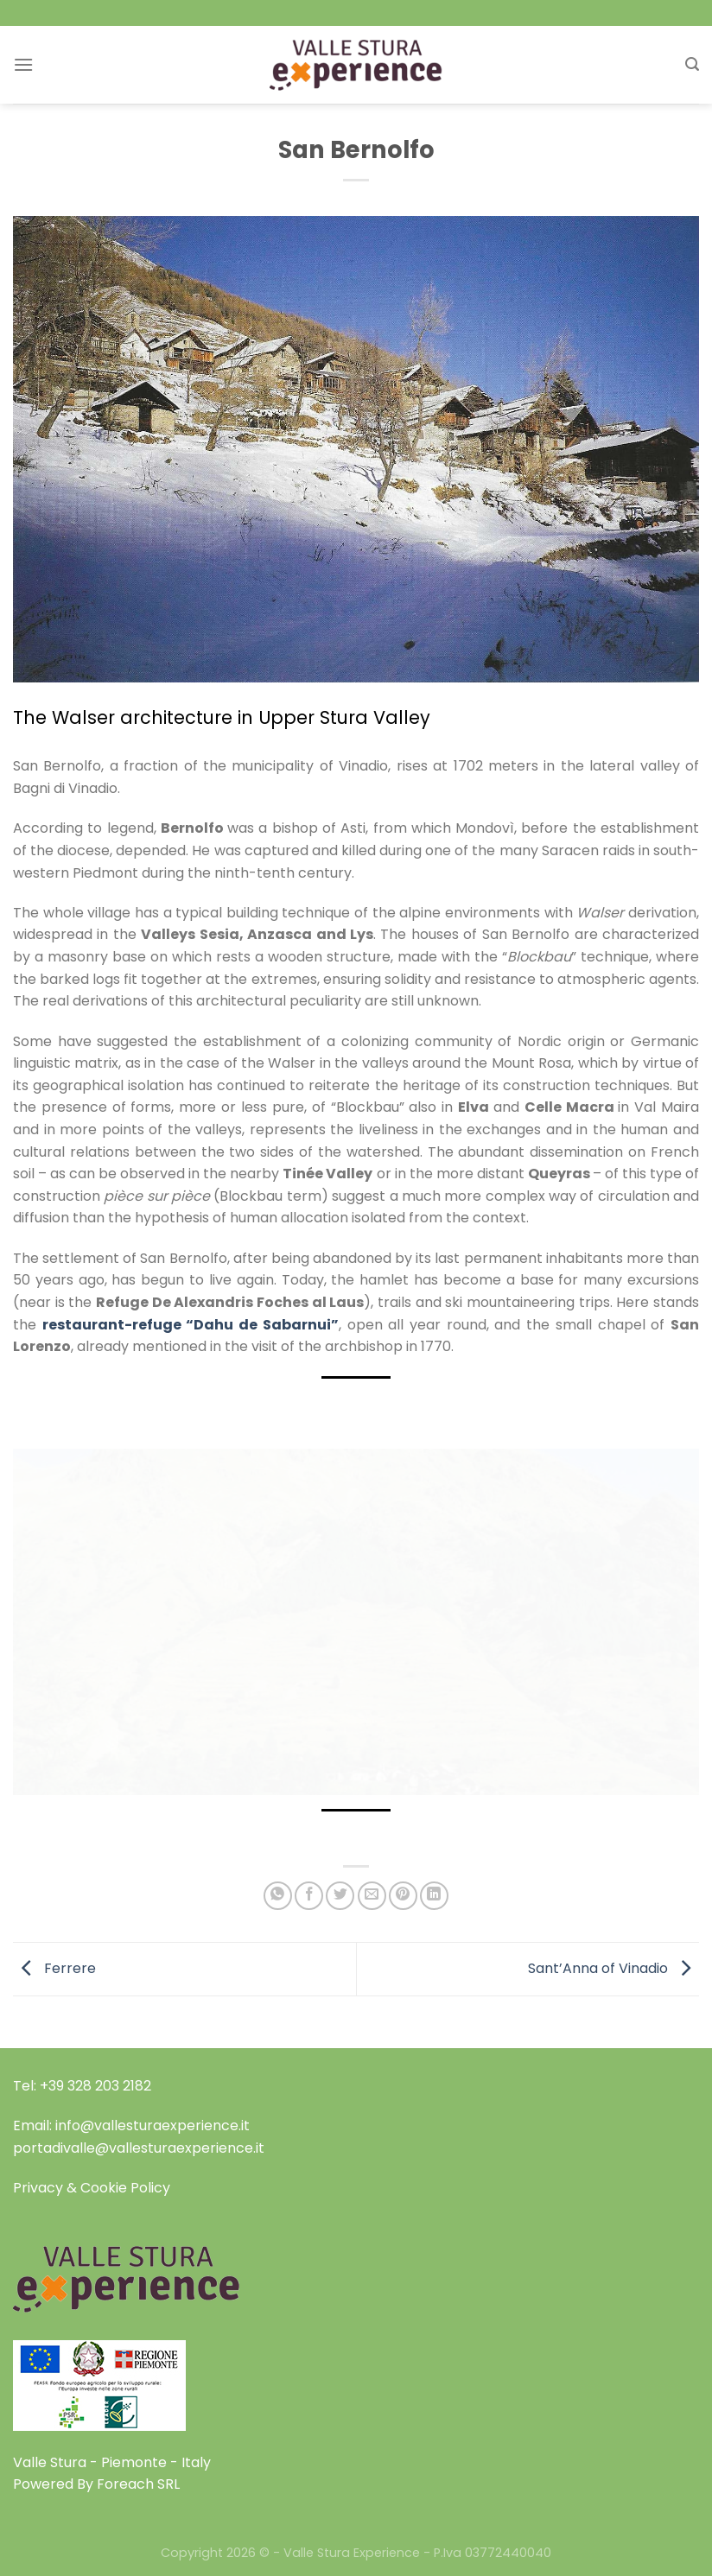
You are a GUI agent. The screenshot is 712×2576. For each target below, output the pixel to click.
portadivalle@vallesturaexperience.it (138, 2148)
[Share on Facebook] (309, 1895)
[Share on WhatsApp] (278, 1895)
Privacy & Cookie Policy (91, 2188)
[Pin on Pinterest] (403, 1895)
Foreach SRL (138, 2484)
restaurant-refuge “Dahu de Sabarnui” (190, 1325)
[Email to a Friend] (372, 1895)
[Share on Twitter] (340, 1895)
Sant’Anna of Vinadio (613, 1968)
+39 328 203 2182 (95, 2086)
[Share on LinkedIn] (434, 1895)
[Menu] (23, 64)
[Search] (692, 64)
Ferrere (54, 1968)
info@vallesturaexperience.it (152, 2125)
